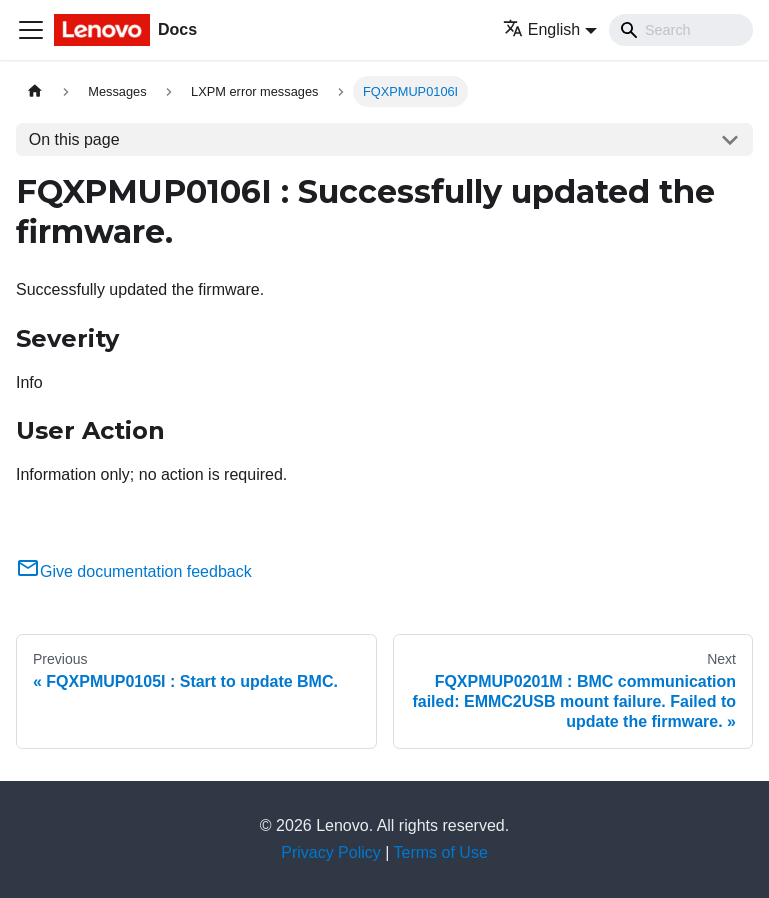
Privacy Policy (331, 852)
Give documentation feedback (134, 571)
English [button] (541, 29)
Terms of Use (441, 852)
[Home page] (35, 91)
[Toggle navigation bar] (31, 30)
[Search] (681, 30)
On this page (74, 139)
